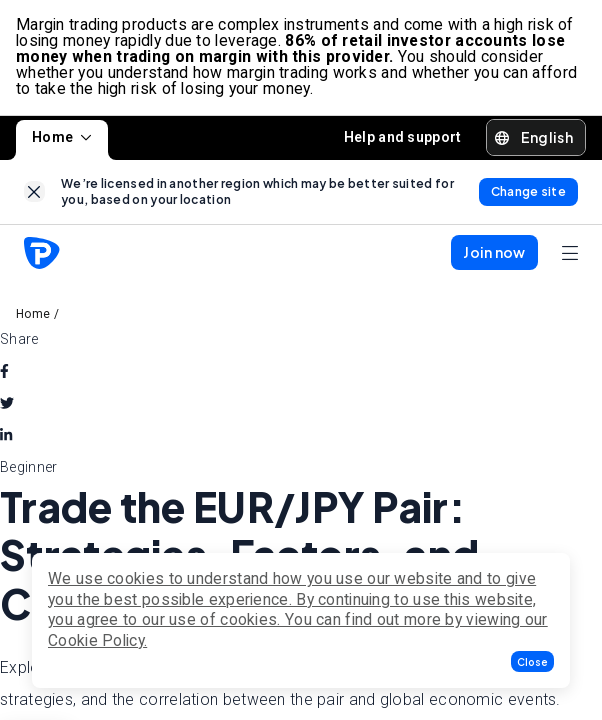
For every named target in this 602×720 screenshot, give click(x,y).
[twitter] (7, 403)
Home (62, 137)
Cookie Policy (96, 640)
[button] (532, 661)
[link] (34, 191)
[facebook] (4, 371)
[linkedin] (6, 435)
